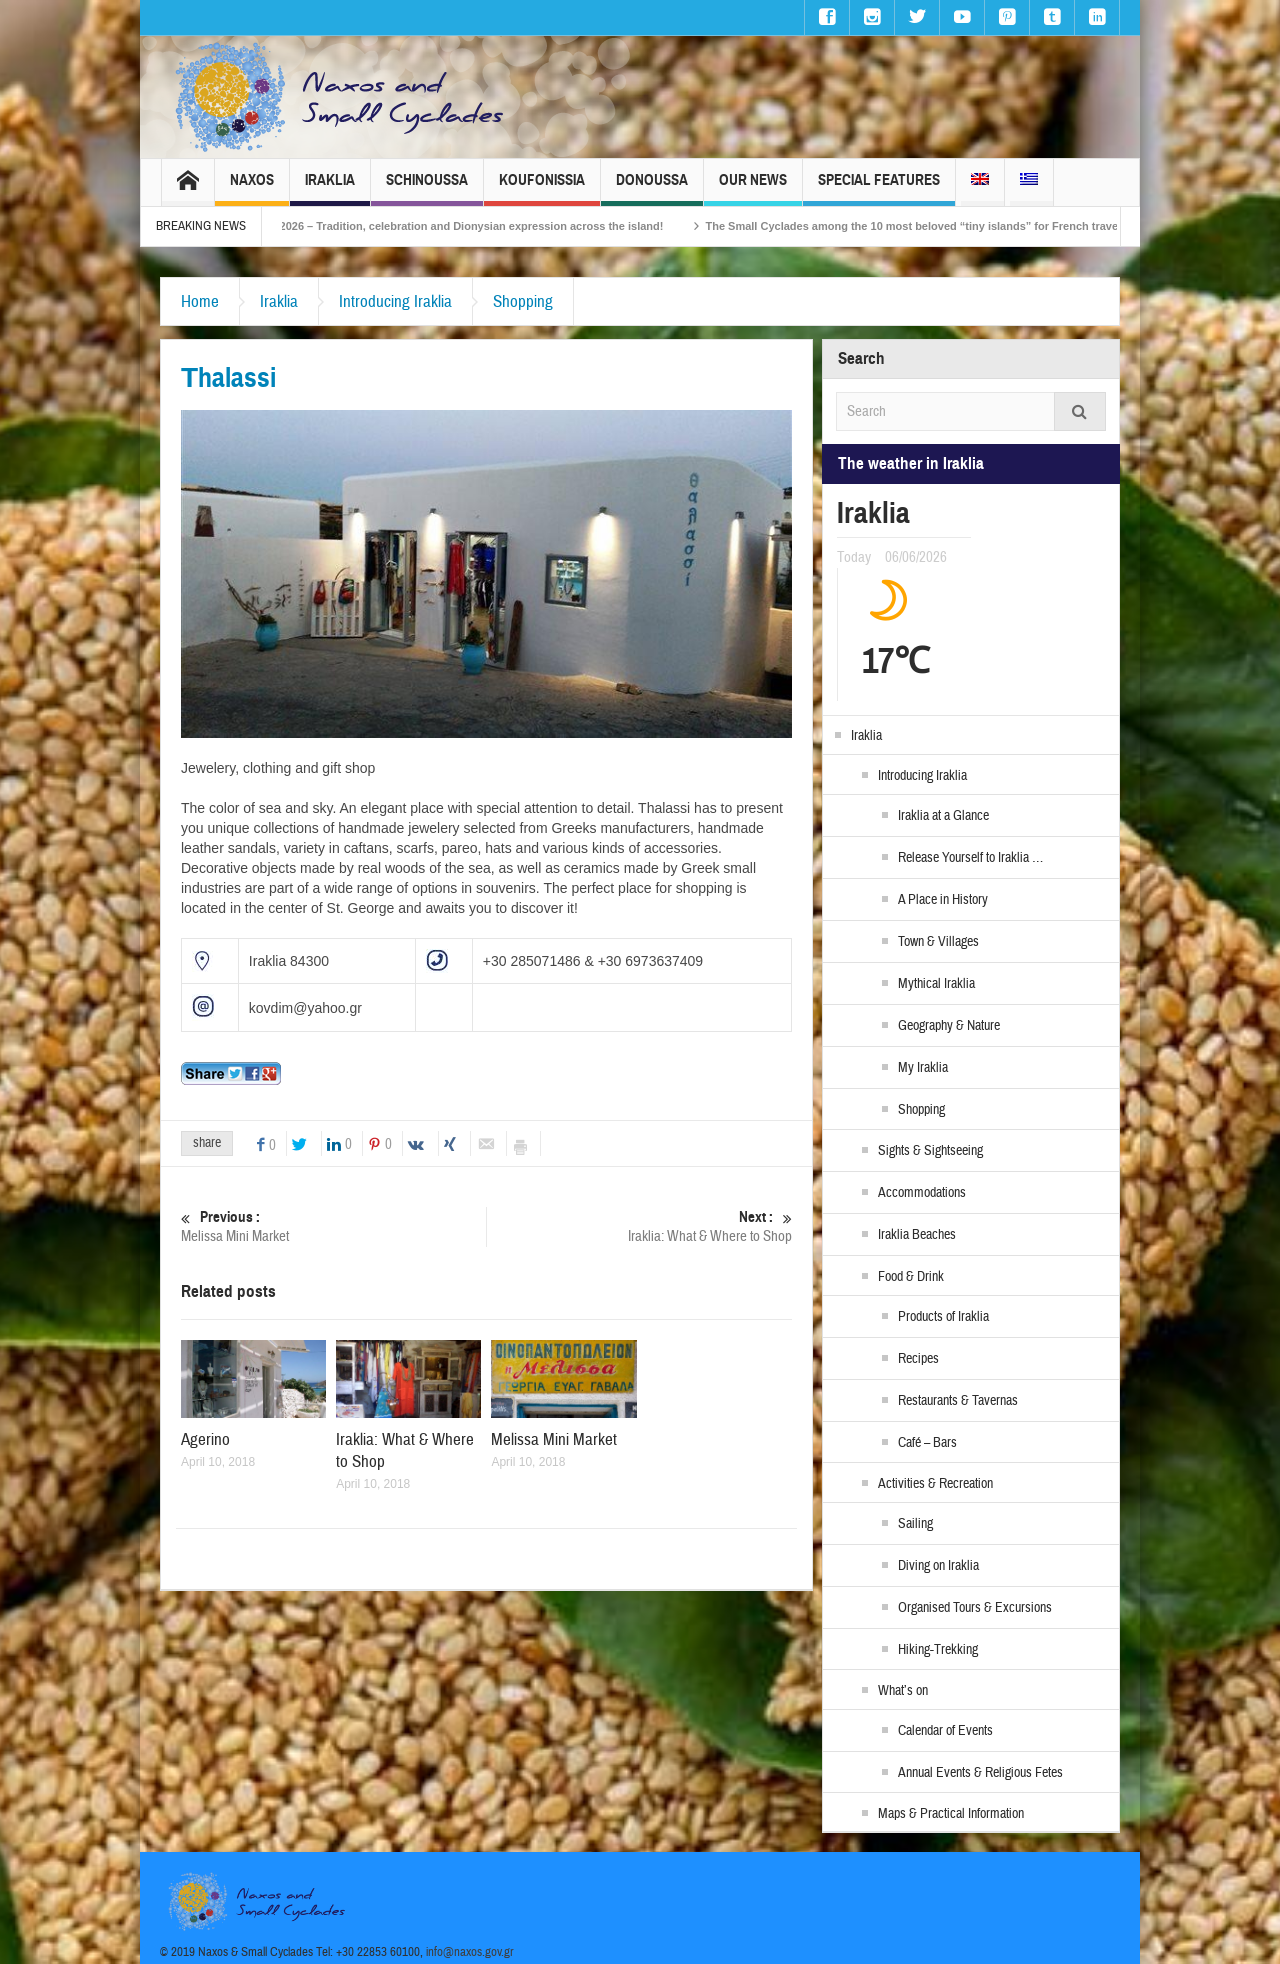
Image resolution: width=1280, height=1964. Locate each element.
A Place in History (943, 900)
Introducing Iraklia (395, 301)
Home (200, 301)
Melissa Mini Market (333, 1226)
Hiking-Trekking (938, 1650)
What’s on (903, 1691)
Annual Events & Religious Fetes (980, 1773)
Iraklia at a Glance (943, 816)
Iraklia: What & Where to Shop (639, 1226)
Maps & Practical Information (951, 1814)
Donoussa (652, 188)
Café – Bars (927, 1443)
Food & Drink (911, 1277)
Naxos (252, 188)
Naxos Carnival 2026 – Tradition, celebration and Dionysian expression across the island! (477, 226)
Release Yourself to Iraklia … (970, 858)
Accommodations (922, 1193)
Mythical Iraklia (936, 984)
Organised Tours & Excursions (975, 1608)
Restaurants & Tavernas (958, 1401)
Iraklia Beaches (917, 1235)
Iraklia (330, 188)
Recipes (918, 1359)
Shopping (523, 301)
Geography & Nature (949, 1026)
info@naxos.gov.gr (470, 1952)
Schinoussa (427, 188)
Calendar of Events (945, 1731)
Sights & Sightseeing (930, 1151)
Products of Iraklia (943, 1317)
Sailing (915, 1524)
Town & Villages (938, 942)
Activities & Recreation (935, 1484)
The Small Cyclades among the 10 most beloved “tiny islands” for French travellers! (971, 226)
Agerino (205, 1439)
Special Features (879, 188)
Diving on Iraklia (938, 1566)
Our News (753, 188)
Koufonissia (542, 188)
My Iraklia (923, 1068)
